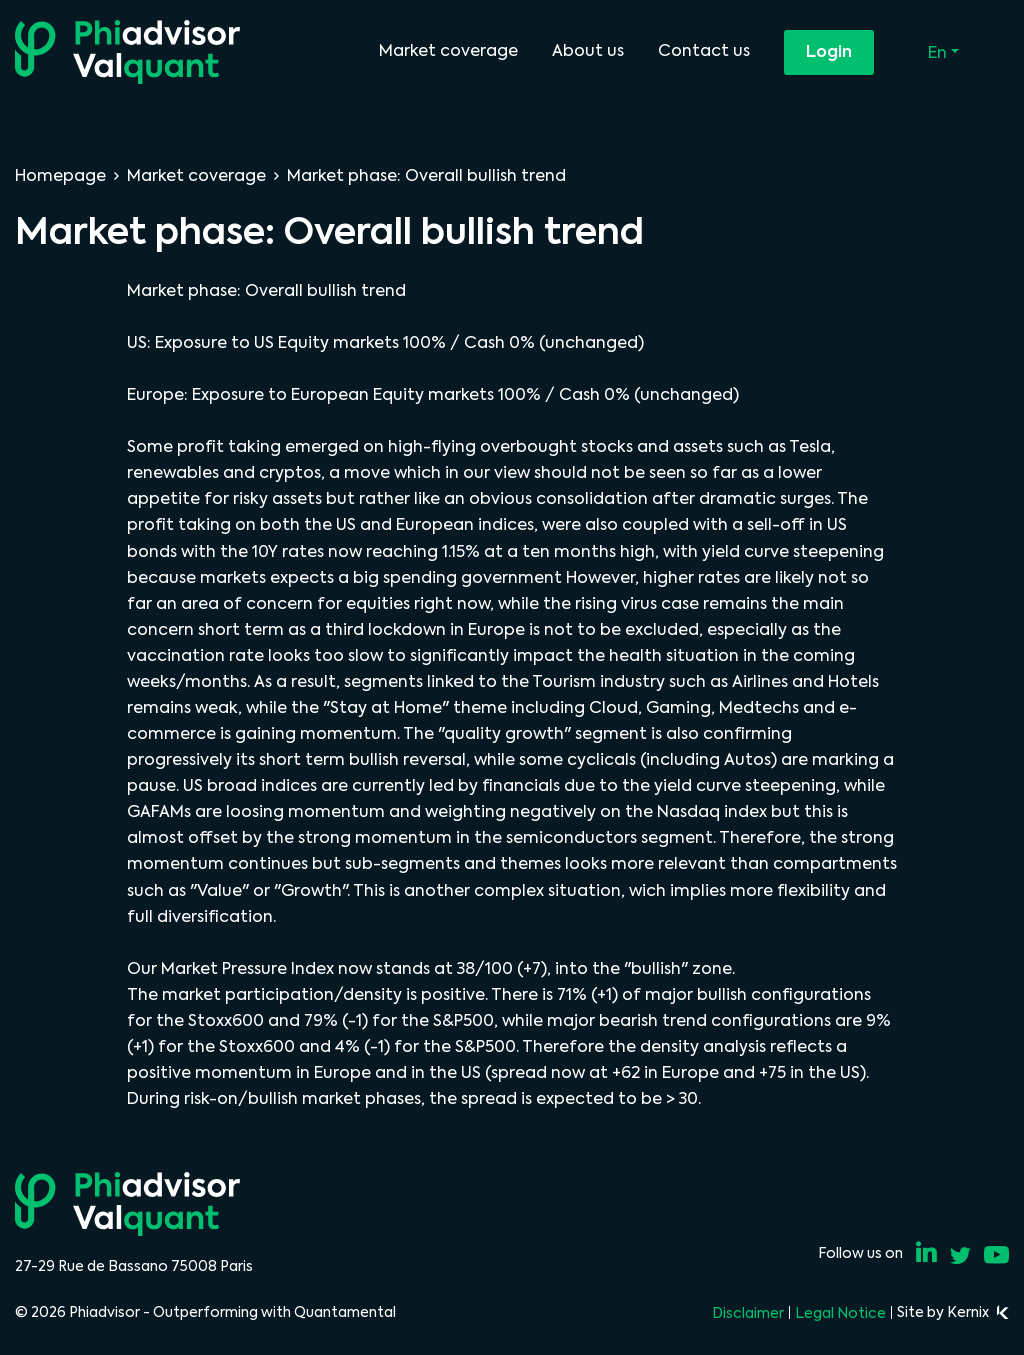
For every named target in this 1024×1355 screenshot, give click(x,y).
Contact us (704, 50)
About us (588, 50)
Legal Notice (840, 1313)
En (939, 52)
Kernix (978, 1312)
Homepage (60, 175)
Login (829, 51)
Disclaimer (748, 1313)
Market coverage (448, 50)
